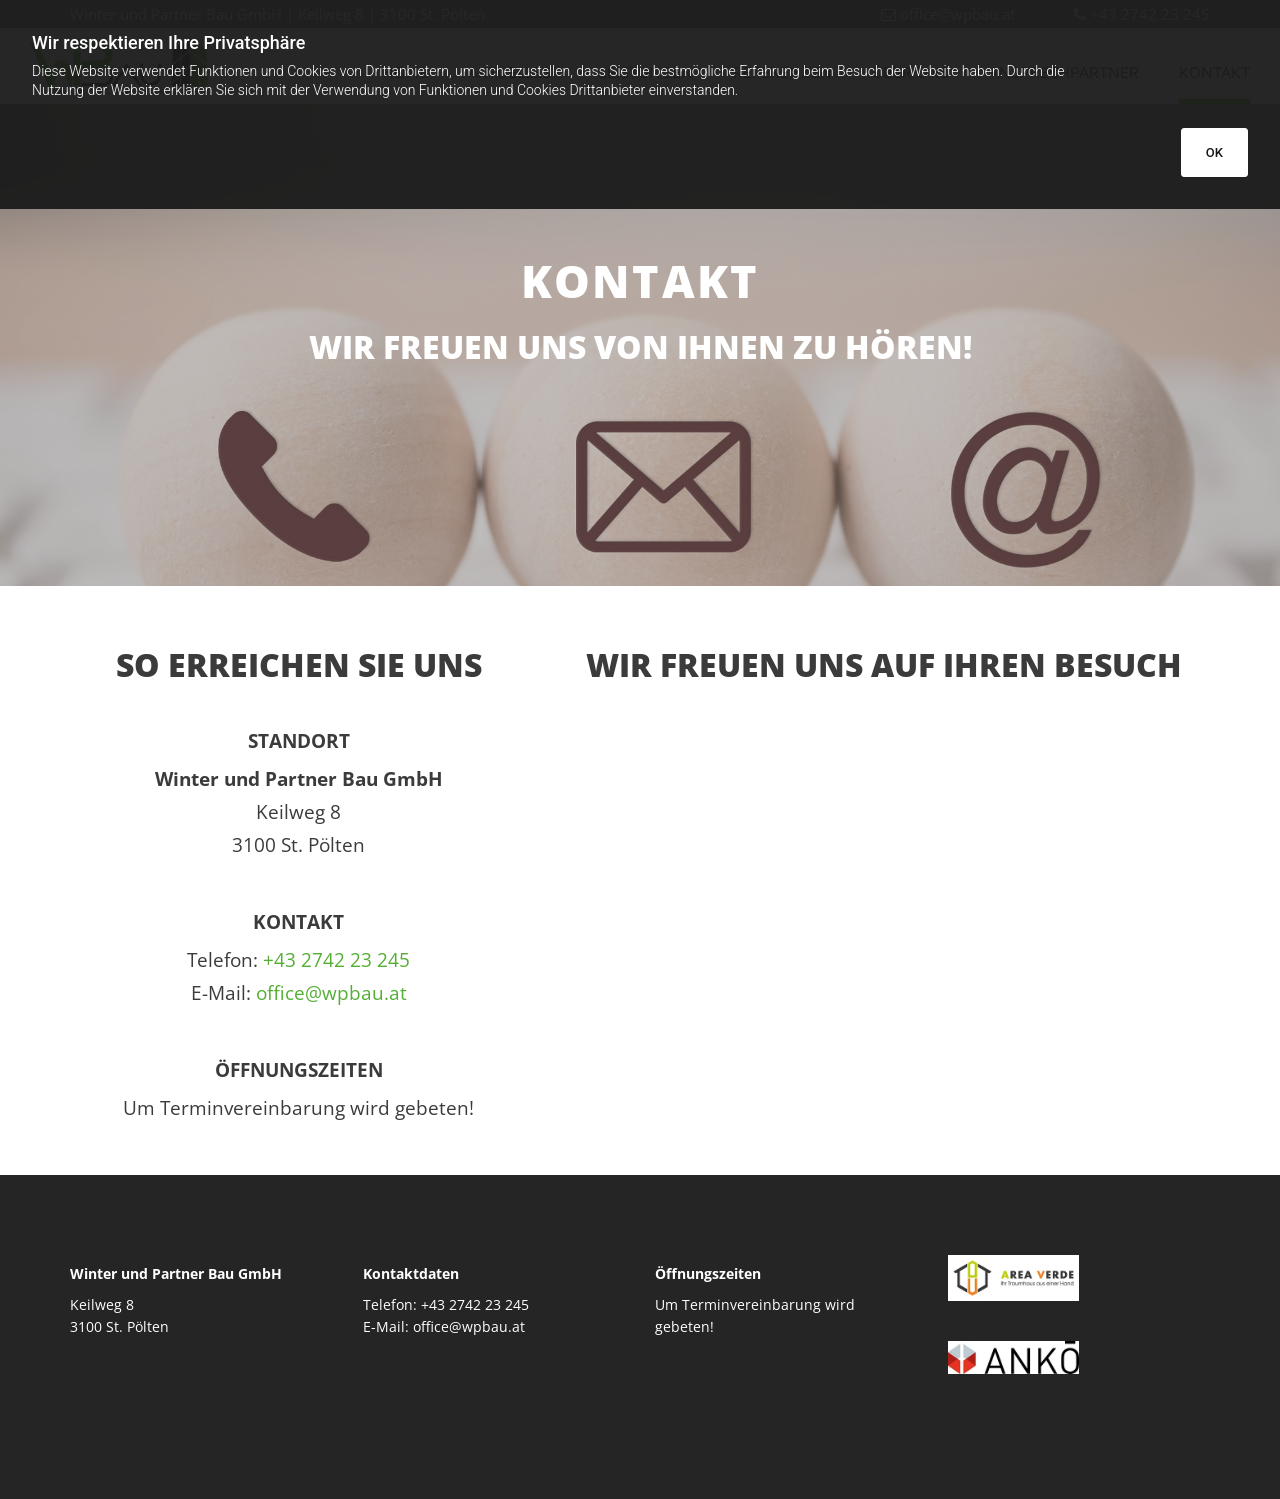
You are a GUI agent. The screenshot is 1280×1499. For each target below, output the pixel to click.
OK (1214, 152)
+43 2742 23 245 (336, 960)
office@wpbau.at (331, 993)
